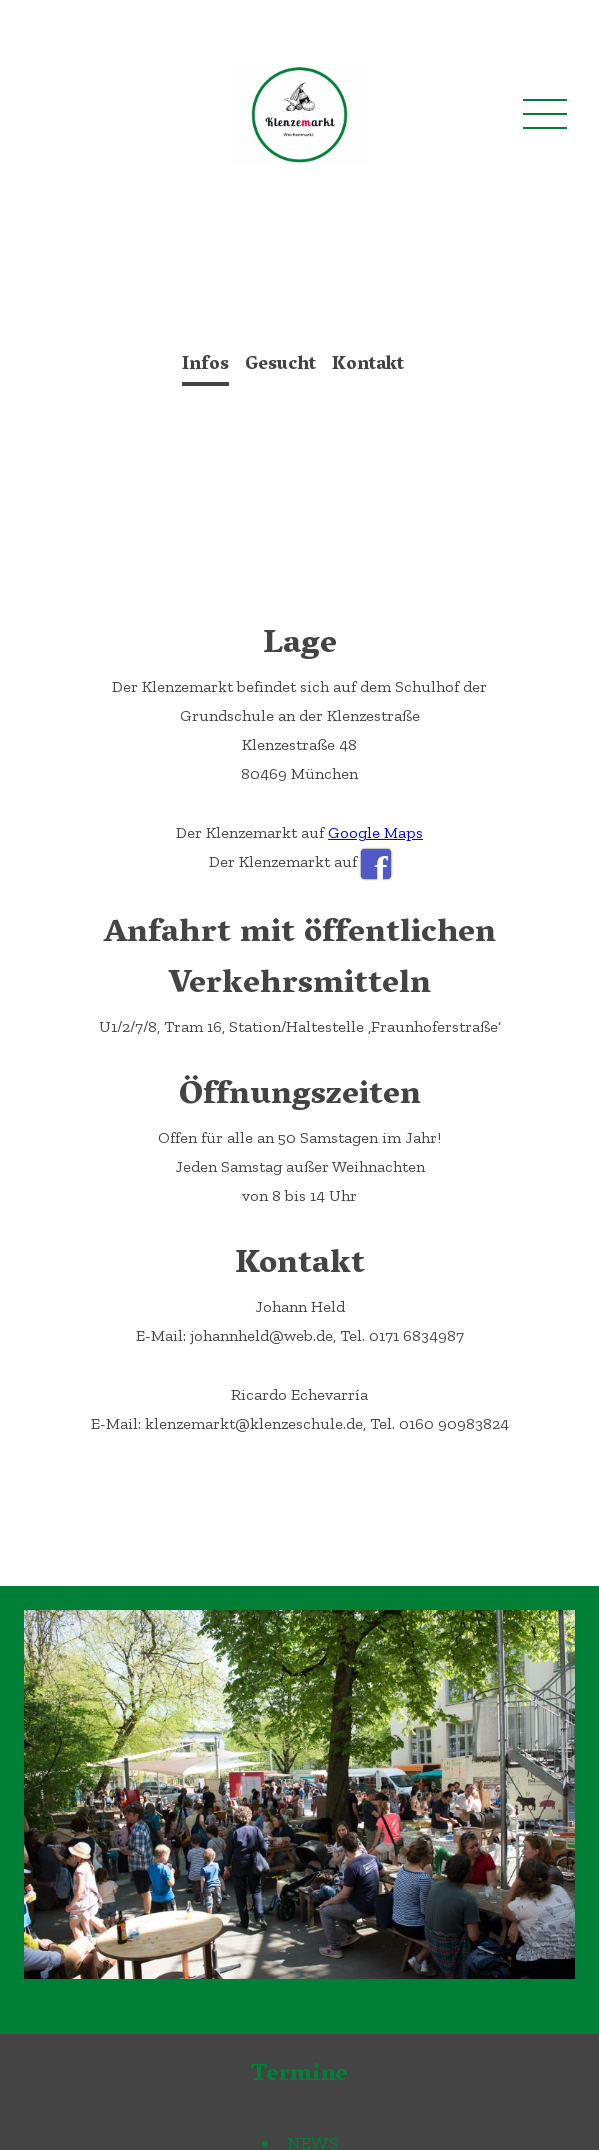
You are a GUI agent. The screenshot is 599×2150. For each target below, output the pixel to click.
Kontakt (368, 366)
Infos (205, 366)
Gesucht (280, 366)
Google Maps (375, 832)
